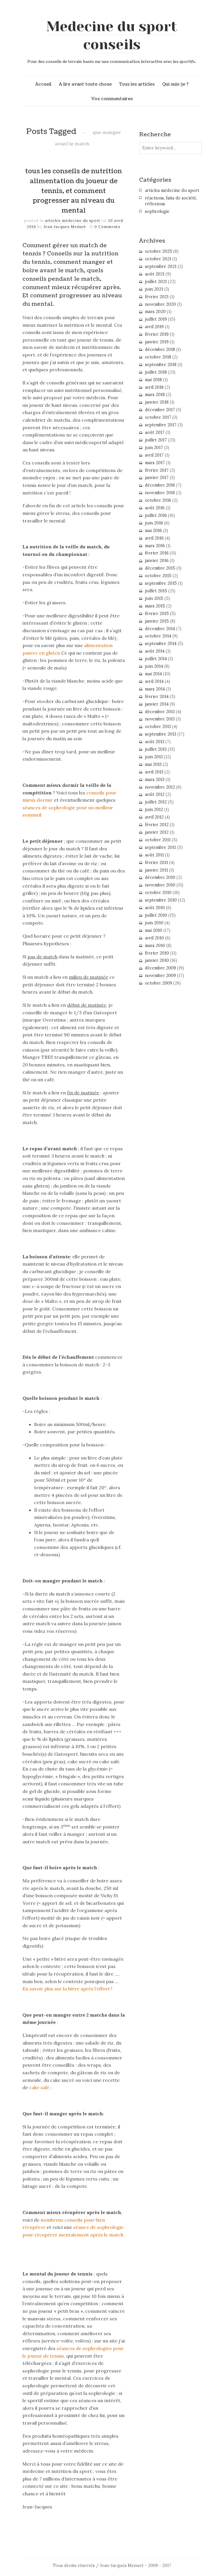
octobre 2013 (158, 726)
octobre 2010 (158, 892)
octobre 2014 (158, 636)
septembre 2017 (160, 424)
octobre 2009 (158, 983)
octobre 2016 (158, 500)
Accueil (43, 84)
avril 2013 (154, 772)
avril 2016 (154, 538)
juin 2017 (154, 447)
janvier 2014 (157, 704)
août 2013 (154, 741)
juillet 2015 (156, 590)
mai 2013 (153, 764)
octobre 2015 (158, 575)
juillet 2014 (156, 658)
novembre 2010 (160, 885)
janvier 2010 (157, 960)
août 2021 (154, 274)
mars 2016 (155, 545)
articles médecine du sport (72, 220)
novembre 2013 (160, 719)
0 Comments (107, 226)
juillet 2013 (156, 749)
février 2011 (156, 862)
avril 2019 (154, 326)
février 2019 (157, 334)
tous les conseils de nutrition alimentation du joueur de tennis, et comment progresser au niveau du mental (73, 191)
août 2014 (154, 651)
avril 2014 (154, 681)
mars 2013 (154, 779)
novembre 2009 (160, 975)
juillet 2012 (156, 802)
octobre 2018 (158, 357)
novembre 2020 (160, 304)
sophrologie (157, 211)
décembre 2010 (160, 877)
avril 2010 (154, 938)
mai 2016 (153, 530)
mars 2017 (155, 462)
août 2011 (154, 855)
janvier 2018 (157, 402)
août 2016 (154, 507)
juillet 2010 (156, 915)
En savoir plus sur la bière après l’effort (66, 1989)
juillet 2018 (156, 372)
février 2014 (157, 696)
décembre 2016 (160, 485)
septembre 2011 (160, 847)
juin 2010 (154, 922)
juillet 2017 (156, 440)
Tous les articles (137, 84)
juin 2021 (154, 289)
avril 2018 (154, 387)
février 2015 (157, 613)
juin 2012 (154, 809)
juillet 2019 (156, 319)
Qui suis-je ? (175, 84)
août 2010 (155, 907)
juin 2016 (154, 523)
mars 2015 (155, 606)
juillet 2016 (156, 515)
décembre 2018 (160, 349)
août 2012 (154, 794)
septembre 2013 (160, 734)
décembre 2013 (160, 711)
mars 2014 (155, 689)
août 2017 (154, 432)
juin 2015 (154, 598)
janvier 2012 (157, 832)
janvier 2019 (157, 341)
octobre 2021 (158, 259)
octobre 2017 (158, 417)
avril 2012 (154, 817)
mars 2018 (155, 394)
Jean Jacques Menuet (65, 226)
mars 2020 (155, 311)
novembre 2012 (160, 787)
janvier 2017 (157, 477)
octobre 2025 (158, 251)
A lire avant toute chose (85, 84)
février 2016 (157, 553)
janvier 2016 (157, 560)
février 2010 (157, 953)
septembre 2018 (160, 364)
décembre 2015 (160, 568)
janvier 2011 (156, 870)
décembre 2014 (160, 628)
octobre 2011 (158, 839)
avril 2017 (154, 455)
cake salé (39, 2087)
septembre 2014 (160, 643)
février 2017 (157, 470)
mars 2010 (155, 945)
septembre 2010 (161, 900)
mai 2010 (153, 930)
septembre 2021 (160, 266)
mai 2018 (153, 379)
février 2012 (157, 824)
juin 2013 (154, 756)
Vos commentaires (112, 99)
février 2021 (157, 296)
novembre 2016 (160, 492)
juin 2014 (154, 666)
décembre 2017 (160, 409)
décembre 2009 (160, 968)
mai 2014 (153, 673)
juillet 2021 (156, 281)
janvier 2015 (157, 621)
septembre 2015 (161, 583)
